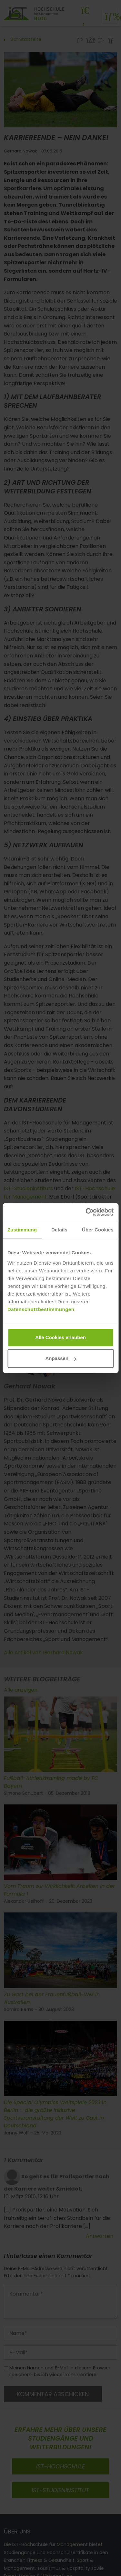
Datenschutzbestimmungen (40, 1309)
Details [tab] (59, 1229)
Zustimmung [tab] (22, 1229)
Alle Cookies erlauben (60, 1337)
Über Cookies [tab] (98, 1229)
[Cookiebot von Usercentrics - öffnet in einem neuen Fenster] (86, 1212)
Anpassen (60, 1358)
